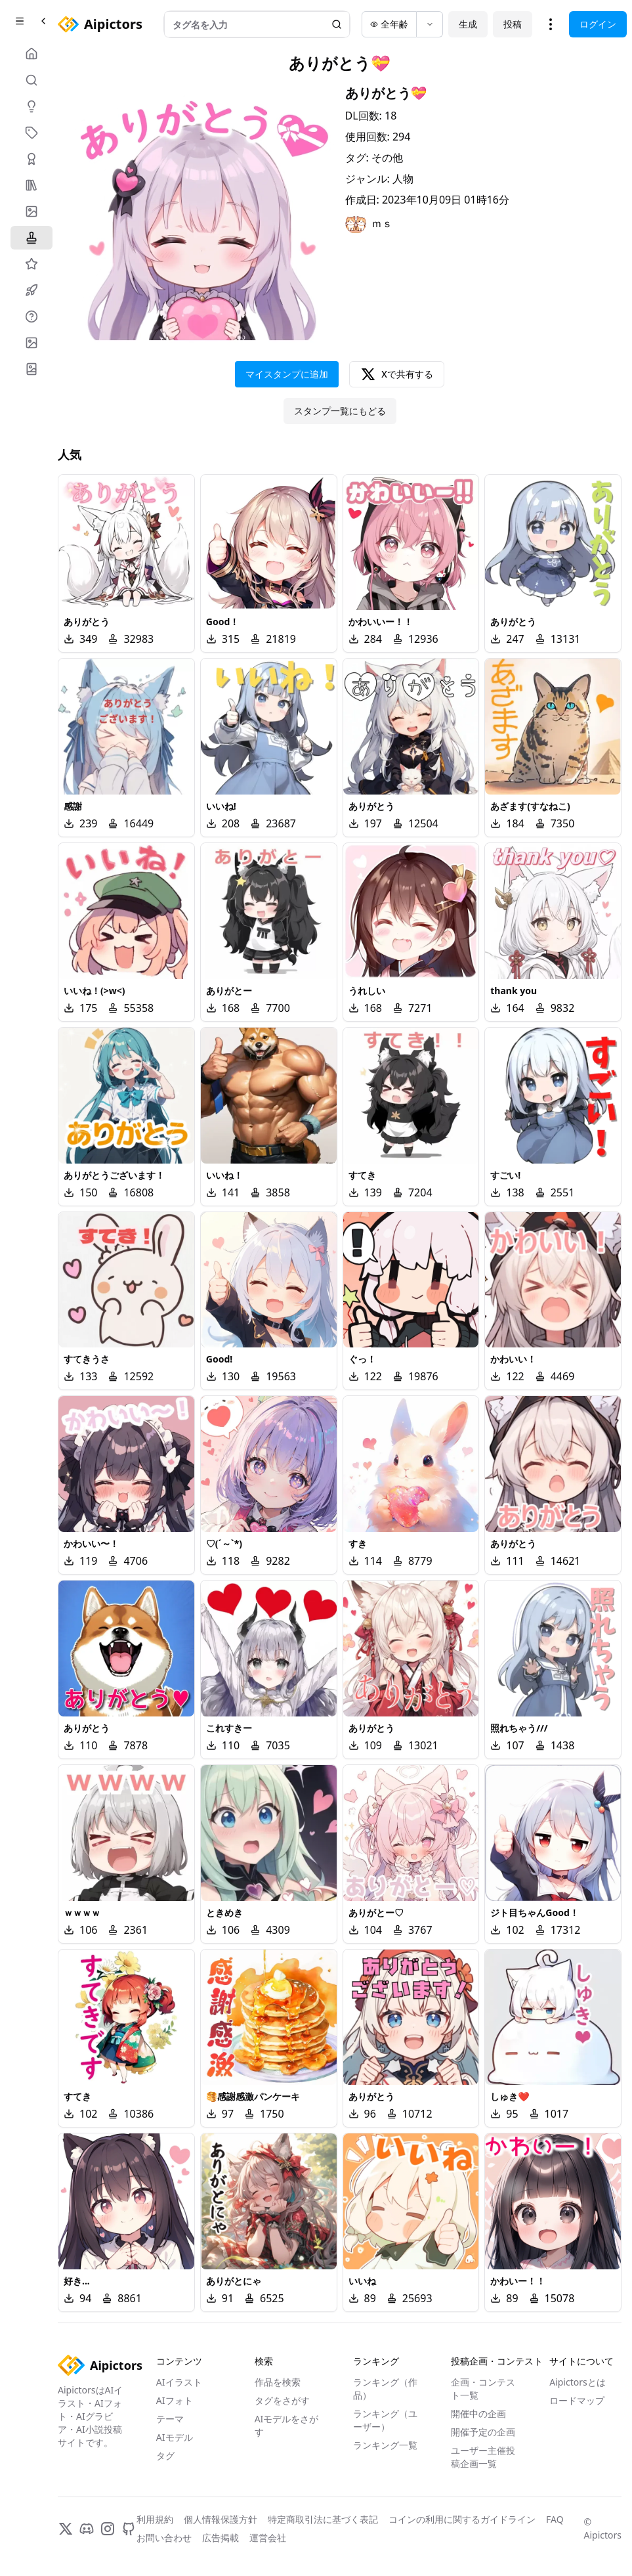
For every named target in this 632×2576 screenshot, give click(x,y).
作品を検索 (278, 2382)
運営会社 (267, 2537)
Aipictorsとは (577, 2382)
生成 (468, 24)
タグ (165, 2455)
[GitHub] (129, 2529)
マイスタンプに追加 (286, 374)
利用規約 (155, 2519)
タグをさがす (282, 2400)
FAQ (555, 2519)
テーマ (170, 2418)
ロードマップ (576, 2400)
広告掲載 (220, 2537)
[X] (66, 2529)
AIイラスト (179, 2382)
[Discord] (87, 2529)
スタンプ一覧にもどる (340, 410)
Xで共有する (396, 374)
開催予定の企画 (483, 2432)
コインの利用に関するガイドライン (462, 2519)
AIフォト (174, 2400)
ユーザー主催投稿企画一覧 (483, 2457)
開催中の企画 (478, 2413)
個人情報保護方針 (220, 2519)
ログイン (597, 24)
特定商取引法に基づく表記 (323, 2519)
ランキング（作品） (385, 2388)
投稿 (512, 24)
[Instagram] (108, 2529)
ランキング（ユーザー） (385, 2420)
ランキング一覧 (385, 2445)
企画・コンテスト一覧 (483, 2388)
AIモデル (174, 2437)
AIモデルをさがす (287, 2425)
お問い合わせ (164, 2537)
